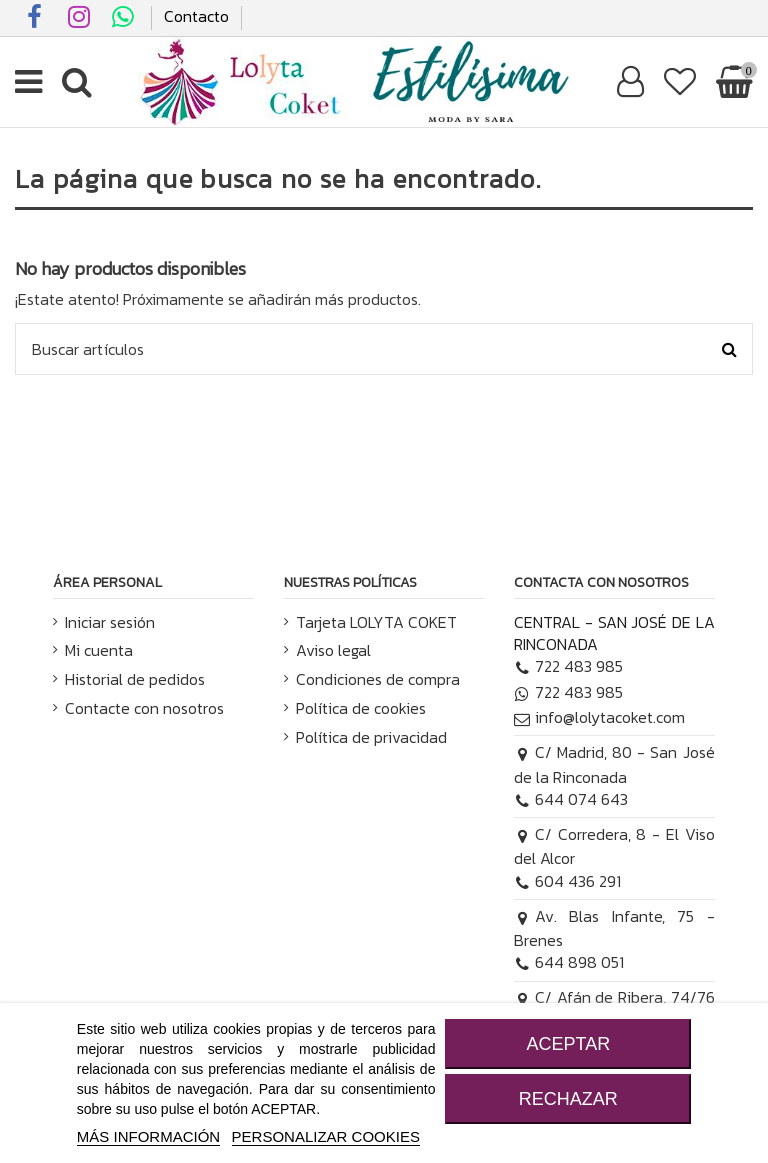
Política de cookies (361, 708)
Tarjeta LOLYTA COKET (376, 622)
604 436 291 (567, 881)
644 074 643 (571, 799)
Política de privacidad (371, 737)
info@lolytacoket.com (599, 717)
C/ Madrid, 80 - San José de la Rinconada (614, 764)
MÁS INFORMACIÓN (148, 1136)
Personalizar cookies (326, 1136)
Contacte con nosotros (144, 708)
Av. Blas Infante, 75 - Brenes (614, 928)
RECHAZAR (568, 1099)
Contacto (196, 16)
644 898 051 (569, 962)
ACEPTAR (568, 1044)
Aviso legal (333, 650)
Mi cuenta (99, 650)
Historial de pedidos (135, 679)
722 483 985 (568, 666)
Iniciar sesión (110, 622)
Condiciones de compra (378, 679)
